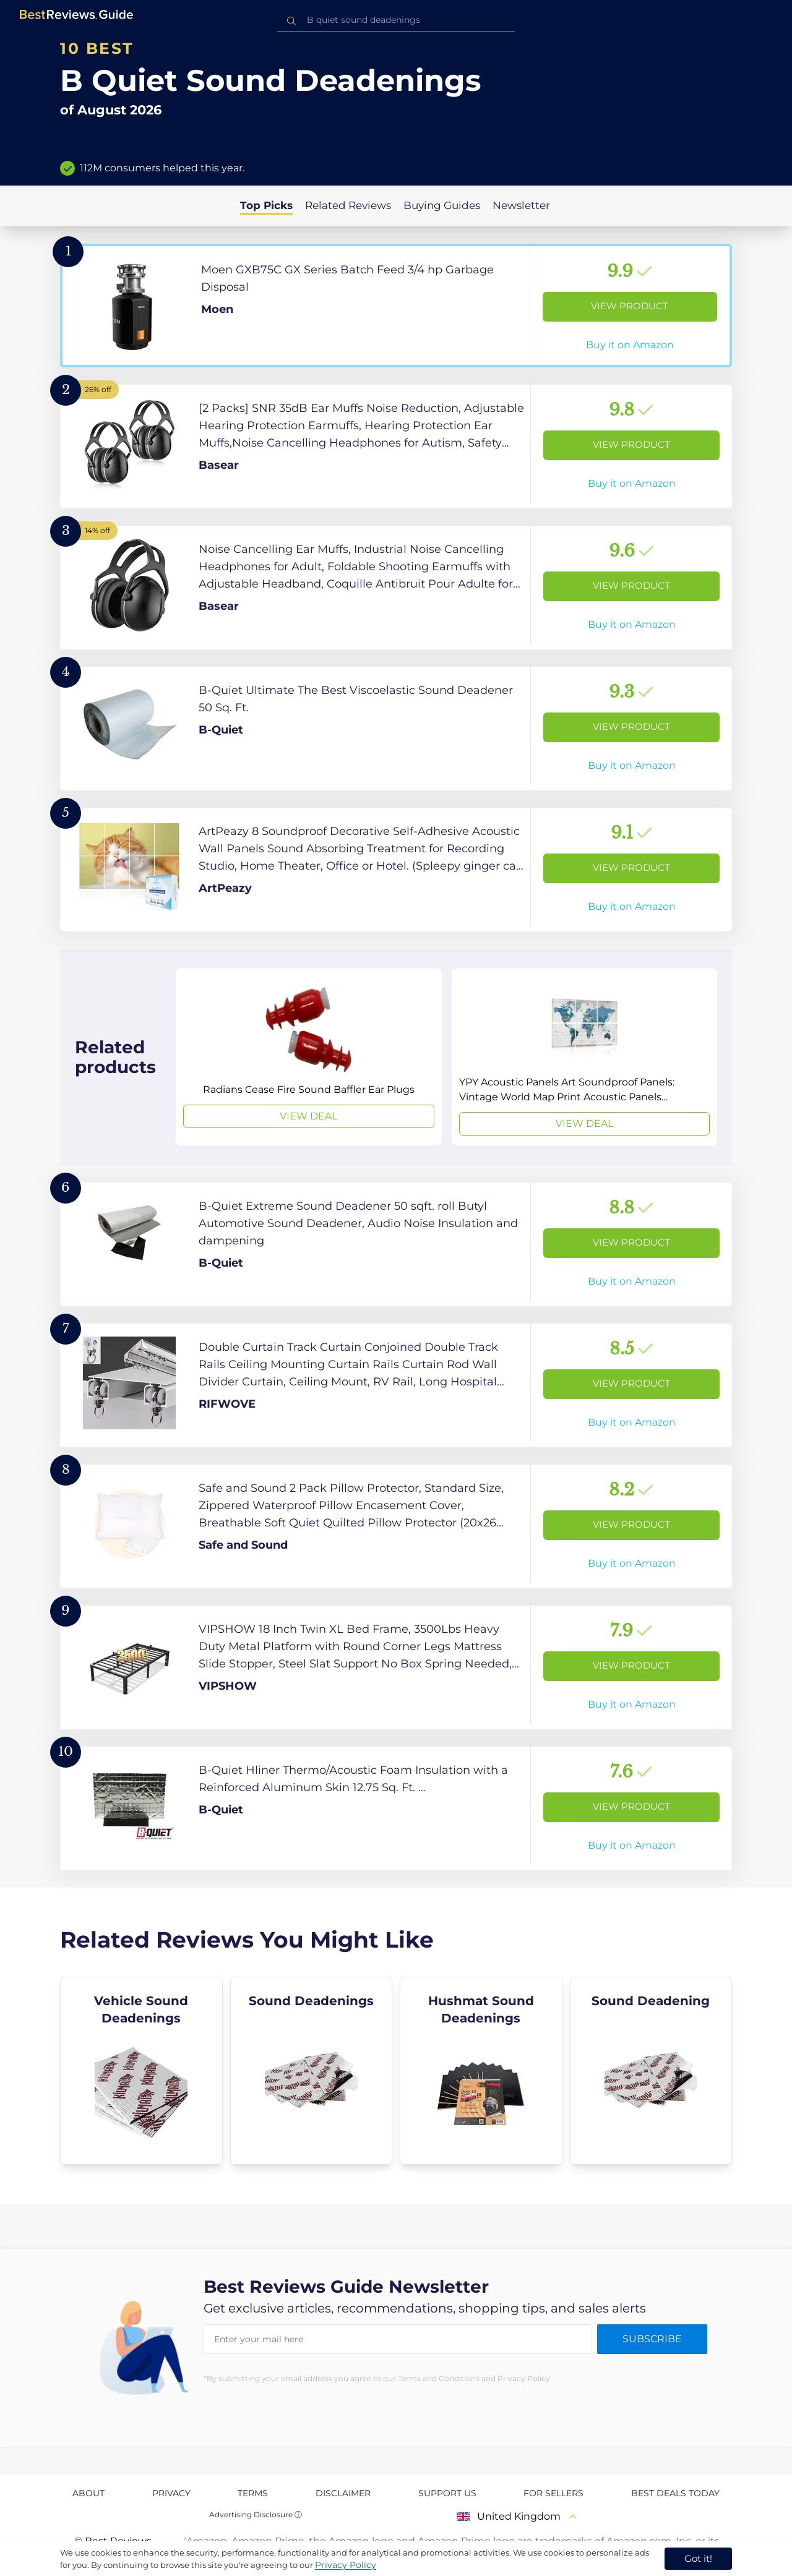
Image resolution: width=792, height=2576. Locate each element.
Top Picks (266, 205)
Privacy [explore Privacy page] (171, 2493)
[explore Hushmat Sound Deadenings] (481, 2071)
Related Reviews (348, 205)
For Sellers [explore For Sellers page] (553, 2493)
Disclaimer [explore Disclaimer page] (343, 2493)
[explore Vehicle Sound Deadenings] (141, 2071)
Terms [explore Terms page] (253, 2493)
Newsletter (521, 205)
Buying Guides (441, 205)
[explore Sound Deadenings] (311, 2071)
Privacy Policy (345, 2564)
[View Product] (396, 305)
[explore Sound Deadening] (651, 2071)
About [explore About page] (88, 2493)
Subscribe (652, 2339)
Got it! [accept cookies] (698, 2558)
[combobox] (396, 20)
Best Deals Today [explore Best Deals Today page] (675, 2493)
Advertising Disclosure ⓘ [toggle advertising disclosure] (255, 2514)
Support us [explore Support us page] (447, 2493)
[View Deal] (309, 1057)
